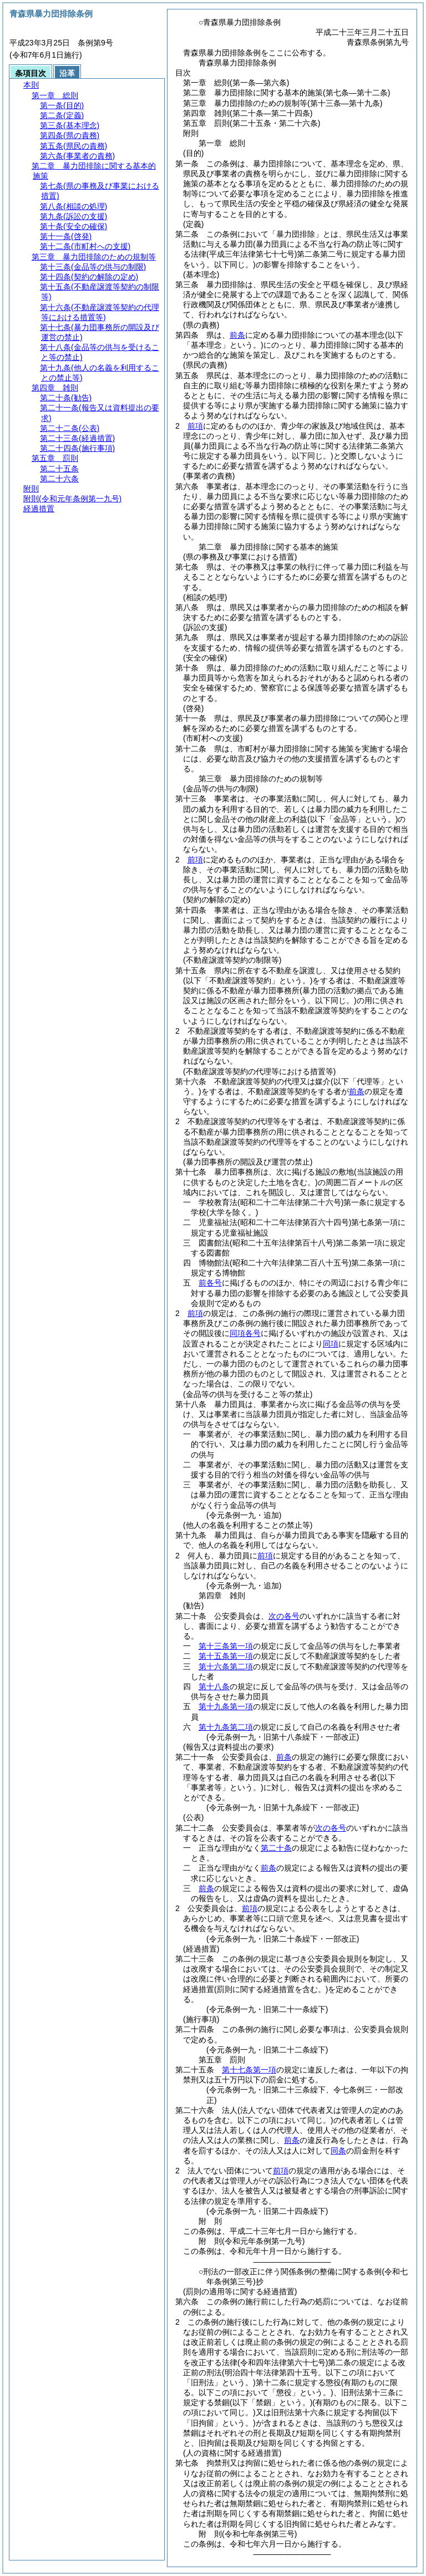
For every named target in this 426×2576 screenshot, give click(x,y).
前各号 (210, 1282)
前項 (195, 425)
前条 (237, 335)
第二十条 (276, 1847)
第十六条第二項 (226, 1666)
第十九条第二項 (226, 1727)
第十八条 (214, 1686)
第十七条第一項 (249, 2069)
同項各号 (245, 1333)
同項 (330, 1343)
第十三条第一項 (226, 1646)
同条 (338, 2150)
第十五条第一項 (226, 1656)
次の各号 (284, 1616)
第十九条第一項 (226, 1706)
